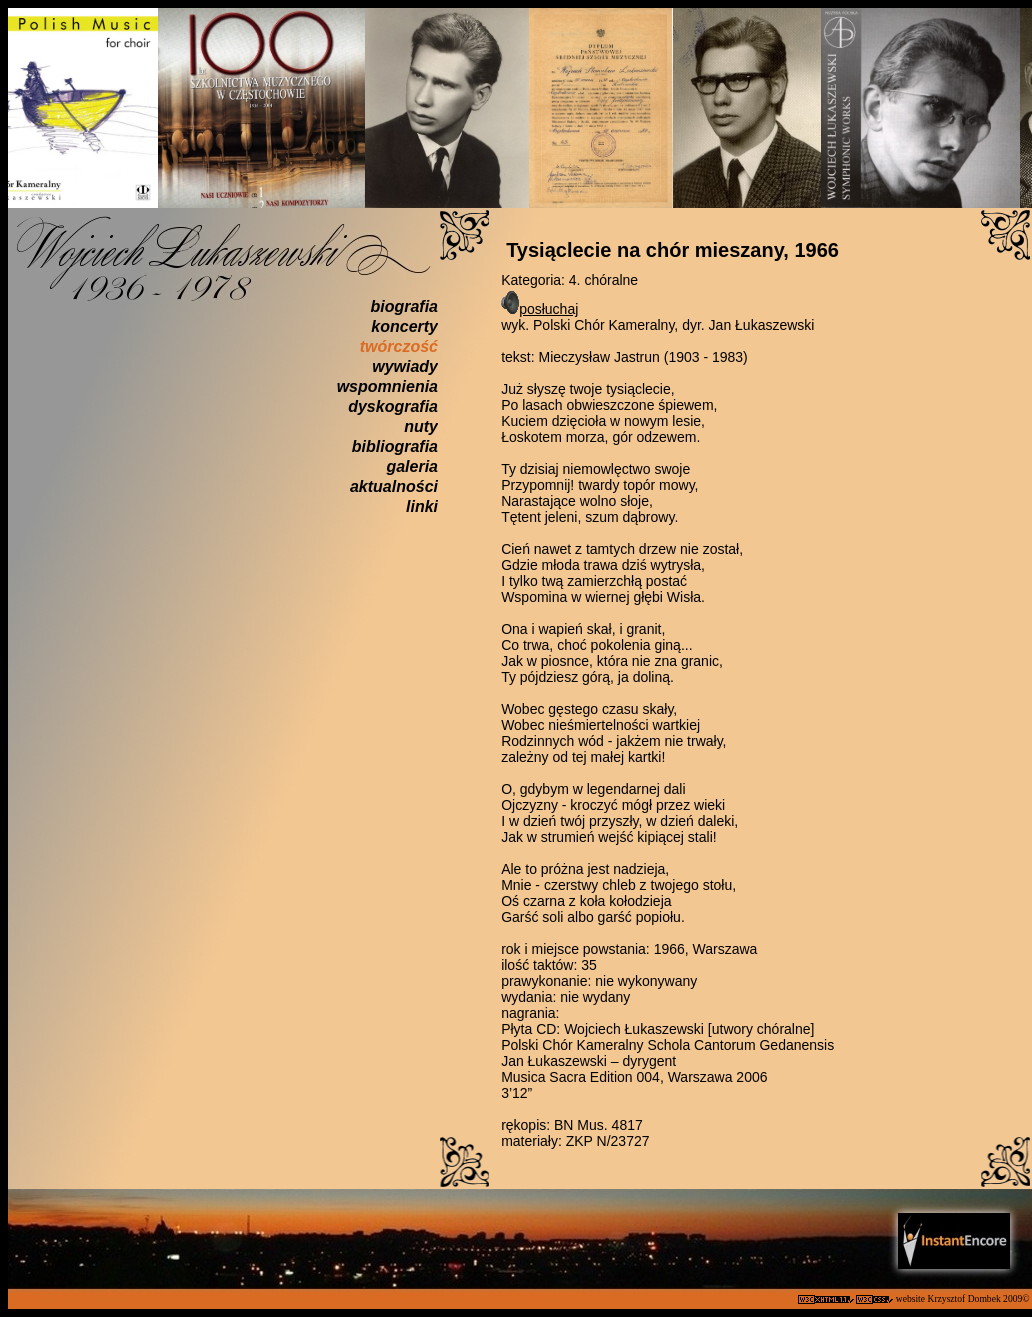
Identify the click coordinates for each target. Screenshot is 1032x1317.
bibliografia (395, 446)
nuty (421, 426)
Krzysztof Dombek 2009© (979, 1298)
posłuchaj (548, 309)
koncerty (404, 326)
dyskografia (393, 406)
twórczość (399, 346)
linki (422, 506)
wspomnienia (387, 386)
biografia (404, 306)
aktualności (394, 486)
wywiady (405, 366)
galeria (412, 466)
